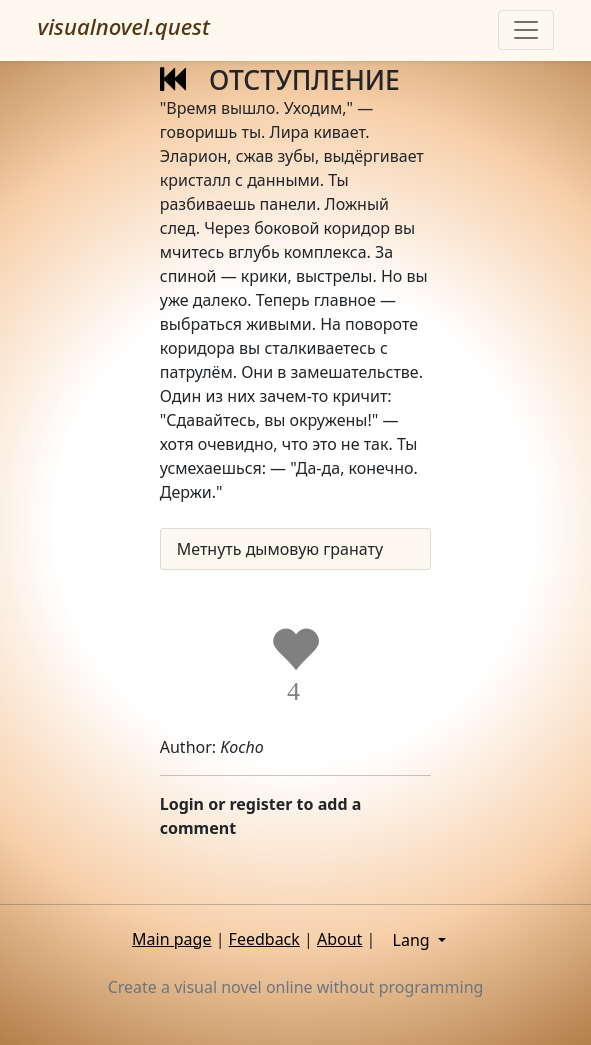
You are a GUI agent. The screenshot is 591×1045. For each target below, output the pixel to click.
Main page (171, 939)
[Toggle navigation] (526, 30)
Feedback (264, 939)
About (339, 939)
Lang (413, 940)
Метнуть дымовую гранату (280, 549)
